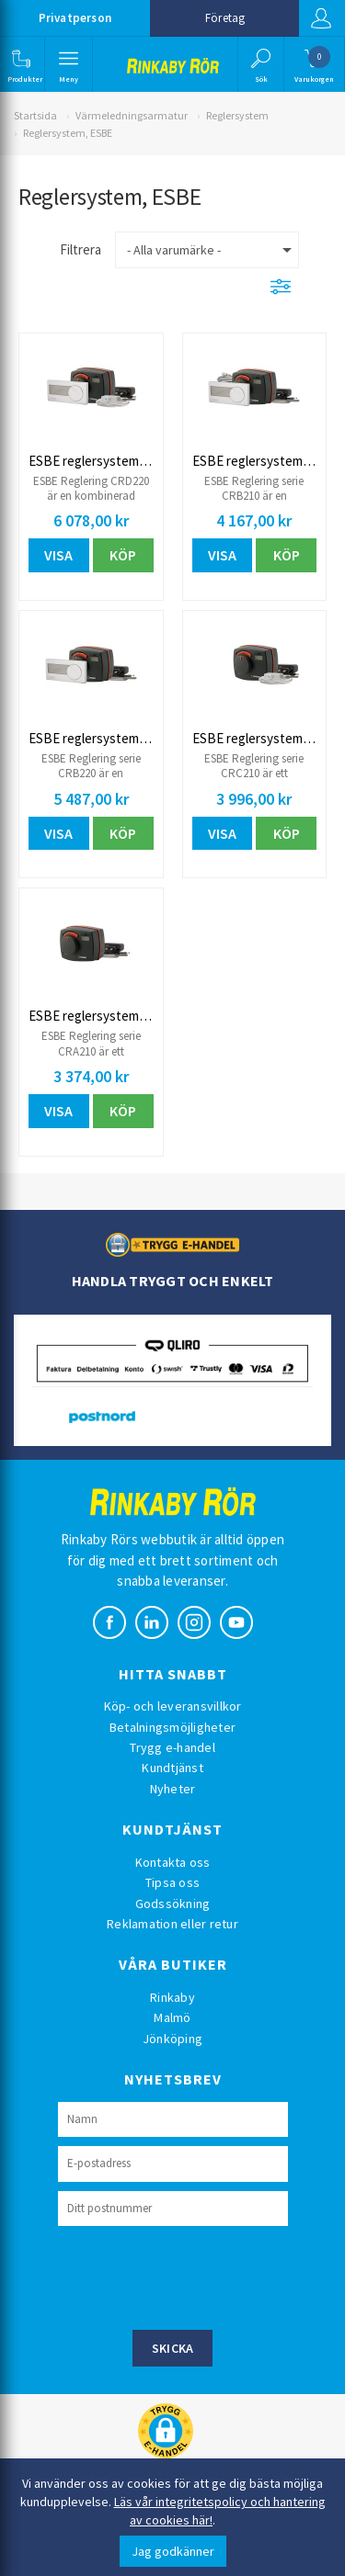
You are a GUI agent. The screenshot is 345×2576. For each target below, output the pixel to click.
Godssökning (173, 1903)
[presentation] (198, 2275)
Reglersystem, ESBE (67, 133)
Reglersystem (237, 115)
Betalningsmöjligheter (172, 1727)
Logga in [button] (321, 18)
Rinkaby (172, 1997)
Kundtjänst (172, 1767)
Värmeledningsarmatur (131, 115)
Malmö (172, 2017)
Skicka (173, 2348)
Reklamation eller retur (172, 1923)
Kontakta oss (173, 1862)
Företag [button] (225, 18)
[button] (20, 64)
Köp (122, 555)
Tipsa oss (172, 1882)
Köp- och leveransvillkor (173, 1706)
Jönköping (172, 2038)
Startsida (35, 115)
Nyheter (173, 1788)
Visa (58, 555)
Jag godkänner (173, 2551)
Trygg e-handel (172, 1747)
